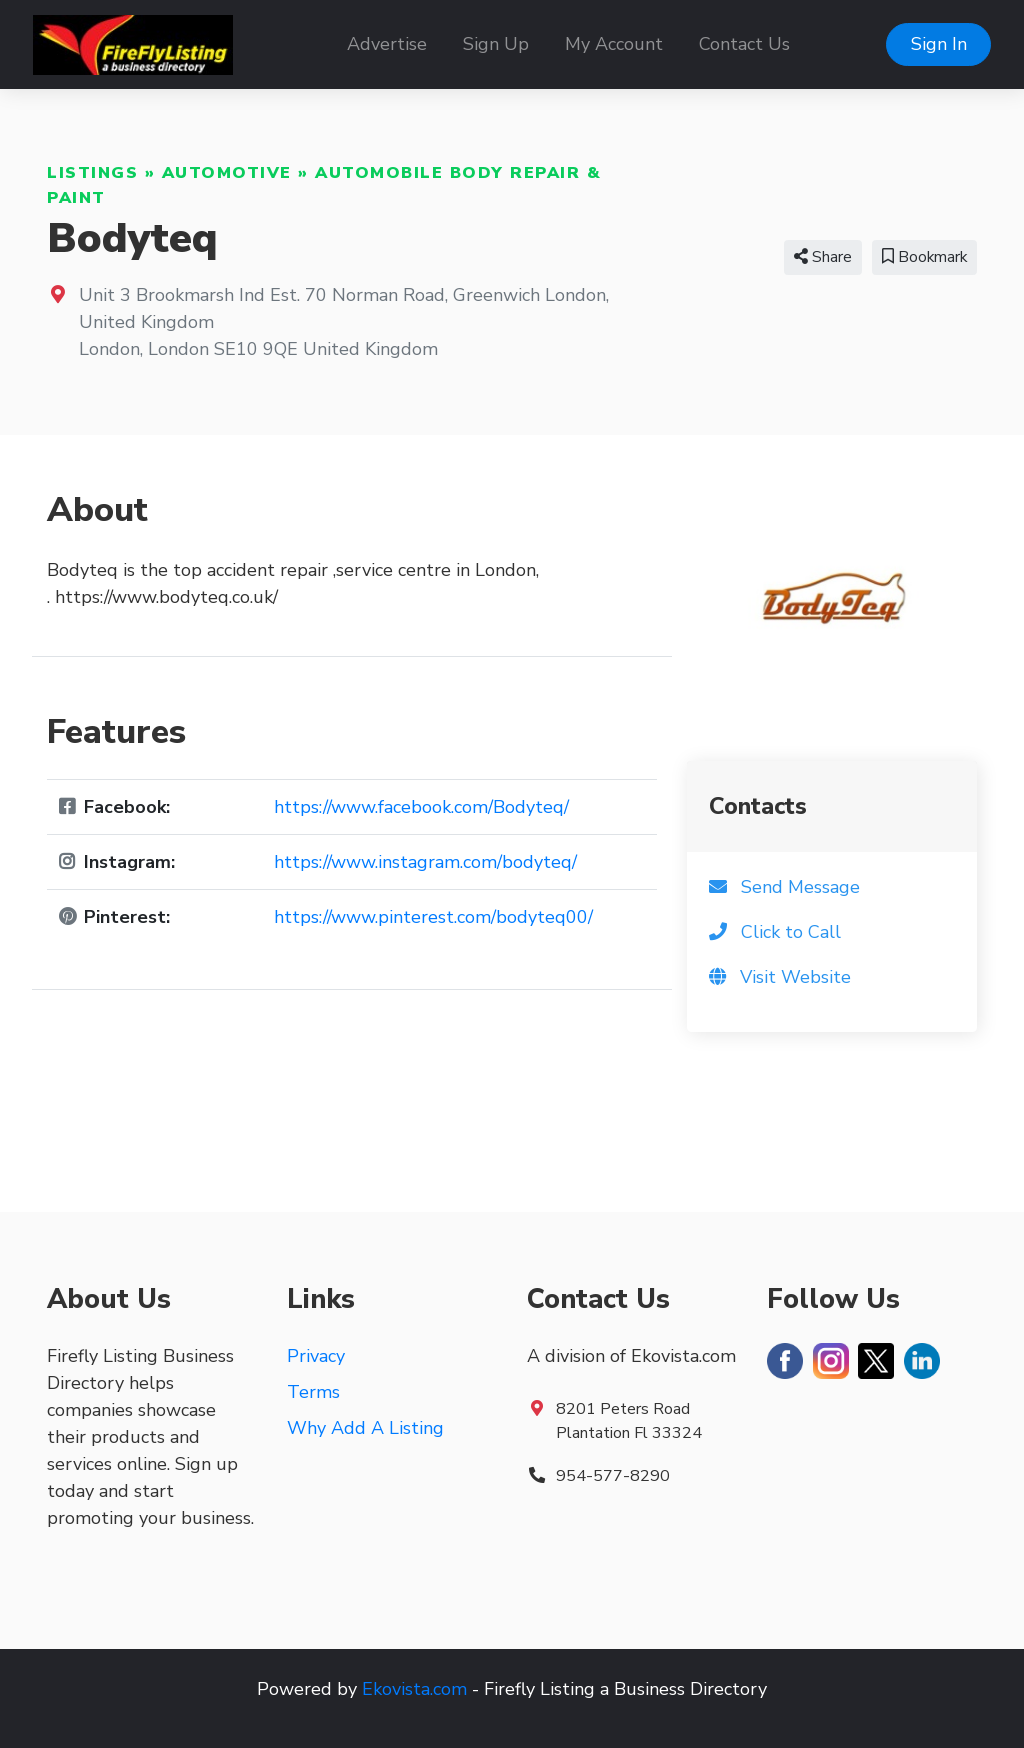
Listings (92, 173)
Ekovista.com (414, 1689)
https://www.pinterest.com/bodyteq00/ (433, 917)
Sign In (939, 44)
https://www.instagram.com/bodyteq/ (425, 862)
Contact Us (744, 44)
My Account (614, 44)
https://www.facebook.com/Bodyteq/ (421, 807)
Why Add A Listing (365, 1428)
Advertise (387, 44)
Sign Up (496, 44)
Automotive (227, 173)
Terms (313, 1392)
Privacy (316, 1356)
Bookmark (924, 257)
